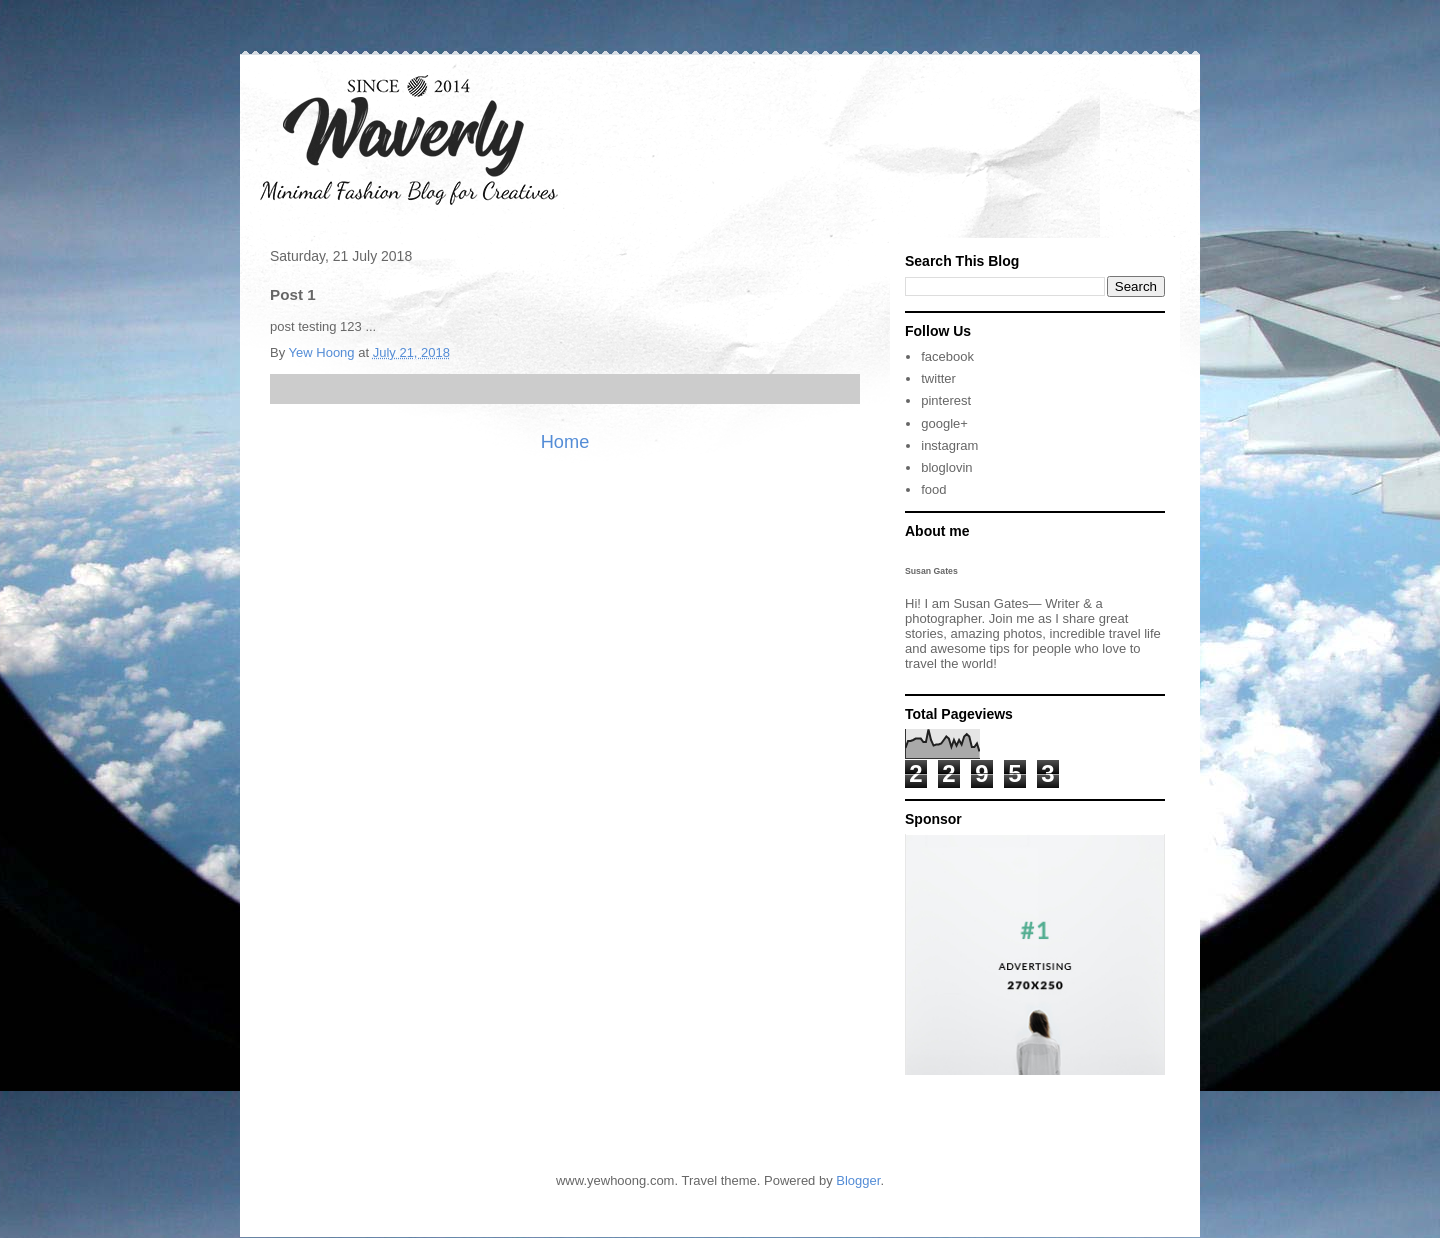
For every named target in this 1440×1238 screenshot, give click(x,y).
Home (565, 442)
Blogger (858, 1180)
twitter (938, 378)
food (933, 489)
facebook (947, 356)
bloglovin (946, 467)
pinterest (946, 400)
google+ (944, 423)
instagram (949, 445)
